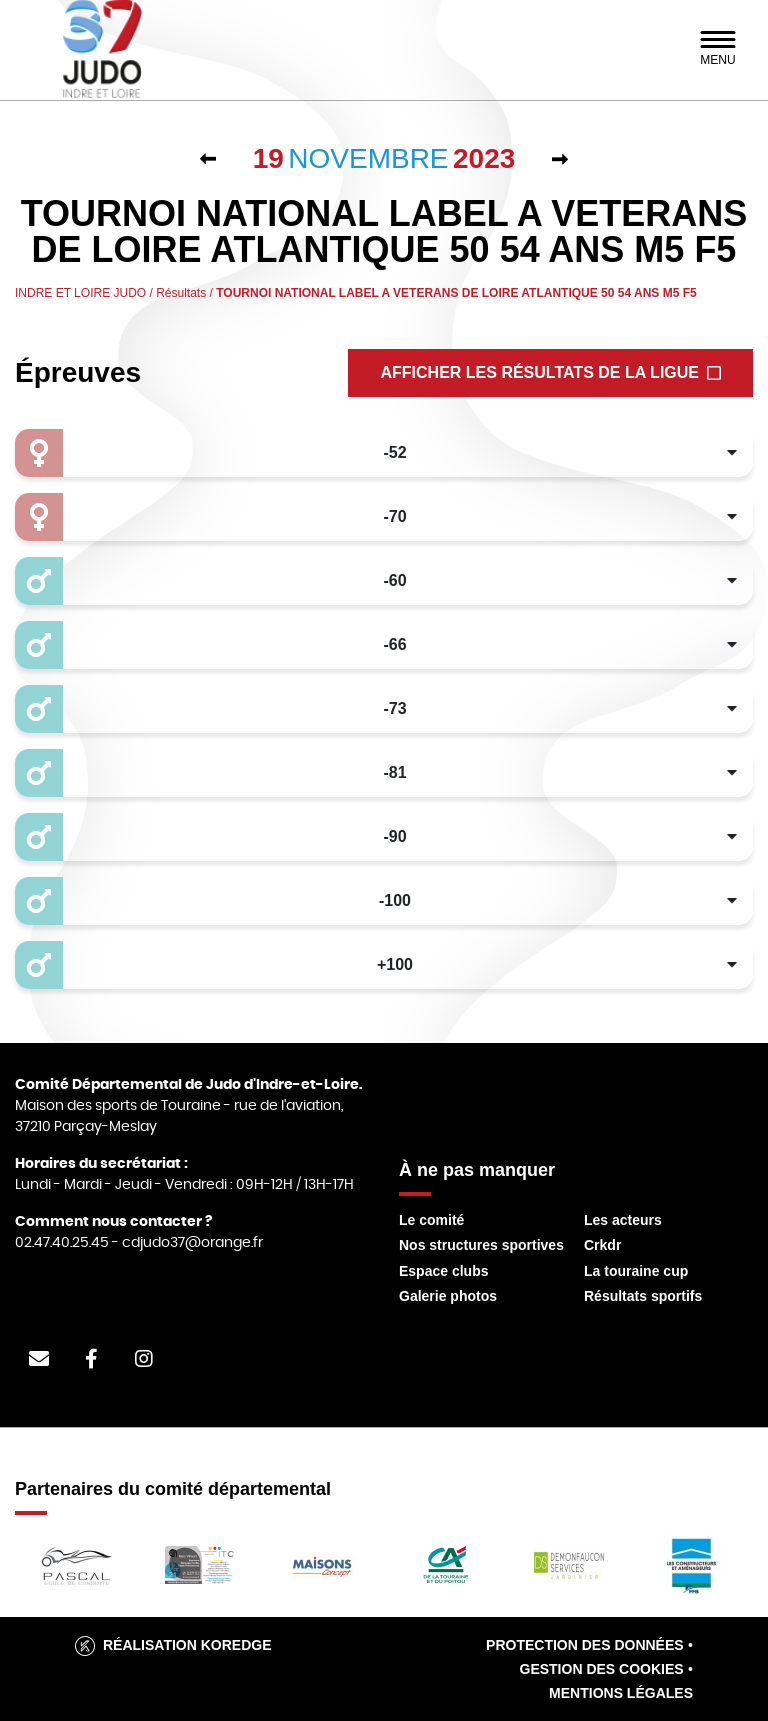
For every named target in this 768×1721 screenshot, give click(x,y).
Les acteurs (623, 1220)
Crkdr (602, 1245)
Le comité (431, 1220)
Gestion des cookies (602, 1669)
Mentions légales (621, 1693)
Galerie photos (448, 1296)
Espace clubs (444, 1271)
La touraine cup (636, 1271)
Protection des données (585, 1645)
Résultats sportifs (643, 1296)
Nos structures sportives (481, 1245)
